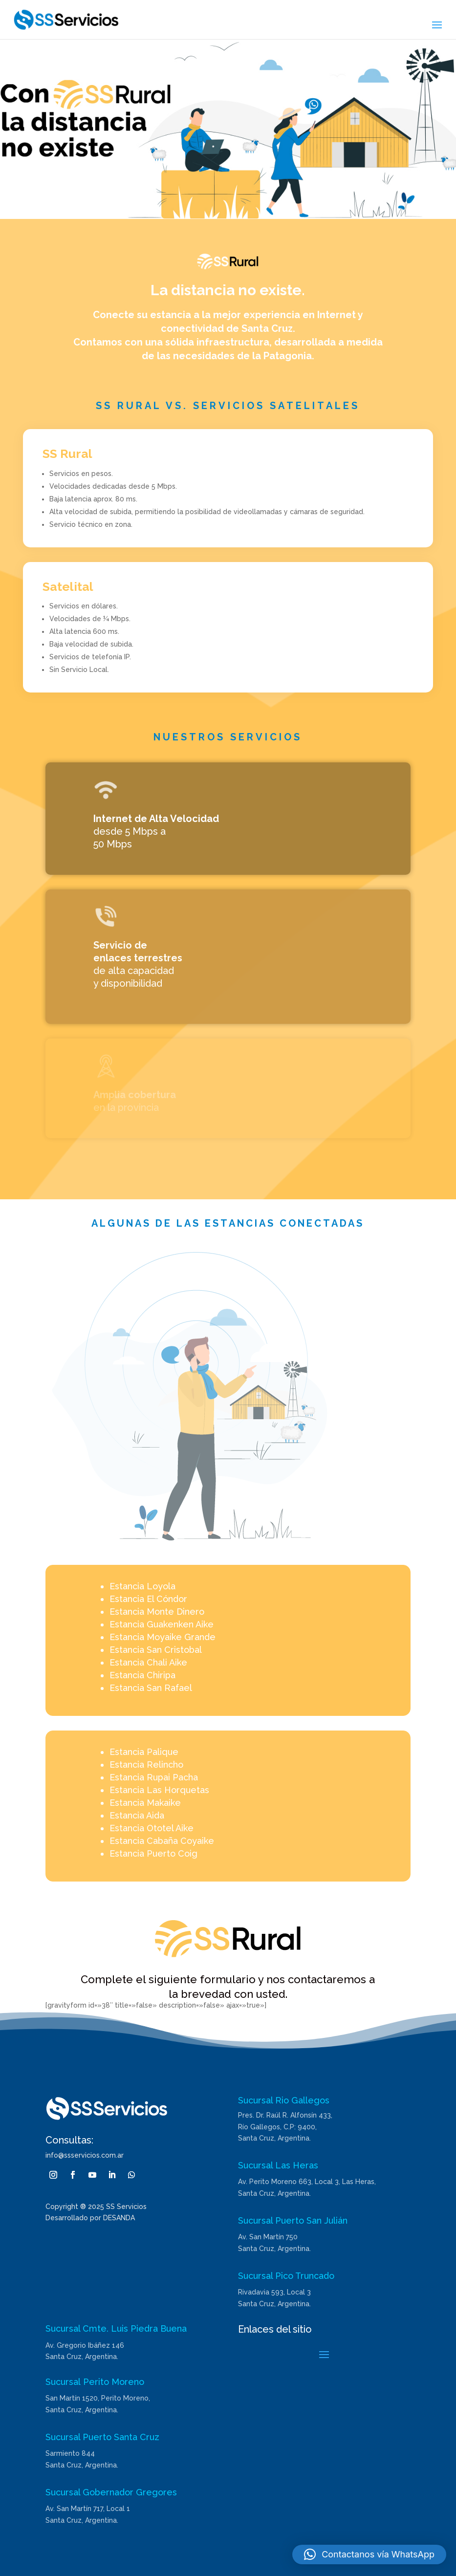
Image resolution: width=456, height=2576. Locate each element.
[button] (369, 2554)
